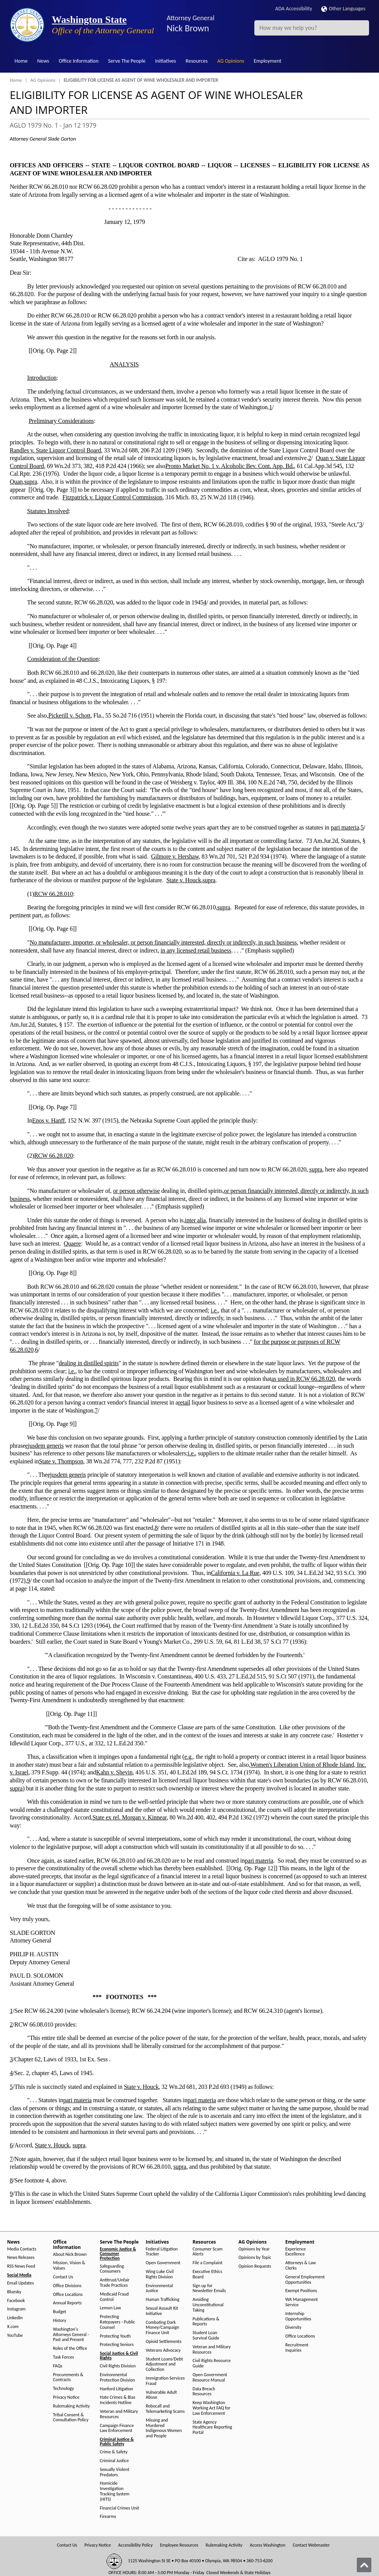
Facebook (16, 2300)
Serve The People (127, 61)
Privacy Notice (66, 2397)
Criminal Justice (114, 2460)
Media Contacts (21, 2249)
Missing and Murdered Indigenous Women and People (164, 2428)
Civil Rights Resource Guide (212, 2363)
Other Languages (343, 8)
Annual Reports (67, 2303)
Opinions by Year (254, 2249)
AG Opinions (230, 61)
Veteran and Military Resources (119, 2414)
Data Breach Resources (204, 2391)
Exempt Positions (301, 2290)
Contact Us (63, 2277)
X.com (13, 2326)
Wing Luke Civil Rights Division (160, 2274)
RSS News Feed (21, 2266)
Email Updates (20, 2283)
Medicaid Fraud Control (114, 2297)
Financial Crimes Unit (119, 2508)
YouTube (15, 2335)
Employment (267, 61)
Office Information (79, 61)
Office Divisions (67, 2285)
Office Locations (68, 2294)
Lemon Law (110, 2307)
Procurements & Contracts (68, 2377)
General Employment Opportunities (305, 2280)
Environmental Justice (159, 2288)
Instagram (16, 2309)
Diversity (293, 2327)
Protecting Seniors (116, 2344)
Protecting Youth (115, 2336)
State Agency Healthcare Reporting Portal (212, 2427)
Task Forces (63, 2357)
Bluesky (14, 2291)
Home (21, 61)
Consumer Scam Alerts (208, 2252)
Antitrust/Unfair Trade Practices (115, 2283)
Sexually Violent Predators (114, 2472)
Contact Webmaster (311, 2545)
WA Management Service (301, 2302)
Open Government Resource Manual (210, 2377)
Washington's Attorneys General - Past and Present (71, 2335)
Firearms (108, 2516)
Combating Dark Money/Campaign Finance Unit (162, 2328)
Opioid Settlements (163, 2341)
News (43, 61)
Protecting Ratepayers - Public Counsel (117, 2322)
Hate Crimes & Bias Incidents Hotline (117, 2400)
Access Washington (267, 2545)
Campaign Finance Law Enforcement (117, 2428)
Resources (196, 61)
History (60, 2320)
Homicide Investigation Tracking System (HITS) (114, 2491)
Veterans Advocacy (163, 2350)
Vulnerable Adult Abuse (161, 2395)
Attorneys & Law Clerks (300, 2265)
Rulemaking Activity (71, 2406)
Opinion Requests (255, 2266)
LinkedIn (15, 2317)
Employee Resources (179, 2545)
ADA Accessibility (293, 8)
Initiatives (165, 61)
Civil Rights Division (118, 2366)
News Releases (21, 2257)
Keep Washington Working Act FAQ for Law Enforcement (212, 2408)
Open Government (163, 2262)
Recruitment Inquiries (296, 2348)
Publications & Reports (206, 2322)
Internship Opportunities (298, 2316)
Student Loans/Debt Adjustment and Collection (164, 2364)
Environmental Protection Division (117, 2377)
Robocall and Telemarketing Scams (165, 2409)
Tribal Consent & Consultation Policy (71, 2417)
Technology (63, 2388)
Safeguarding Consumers (112, 2269)
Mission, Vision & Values (69, 2265)
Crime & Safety (113, 2452)
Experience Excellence (295, 2252)
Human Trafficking (162, 2299)
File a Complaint (208, 2262)
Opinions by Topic (255, 2257)
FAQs (57, 2366)
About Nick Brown (70, 2254)
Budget (60, 2311)
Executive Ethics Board (207, 2274)
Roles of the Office (70, 2348)
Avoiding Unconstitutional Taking (208, 2305)
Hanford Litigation (116, 2388)
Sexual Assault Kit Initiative (162, 2311)
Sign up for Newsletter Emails (209, 2288)
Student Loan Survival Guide (206, 2335)
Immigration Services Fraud (165, 2381)
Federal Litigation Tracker (162, 2252)
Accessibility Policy (135, 2545)
